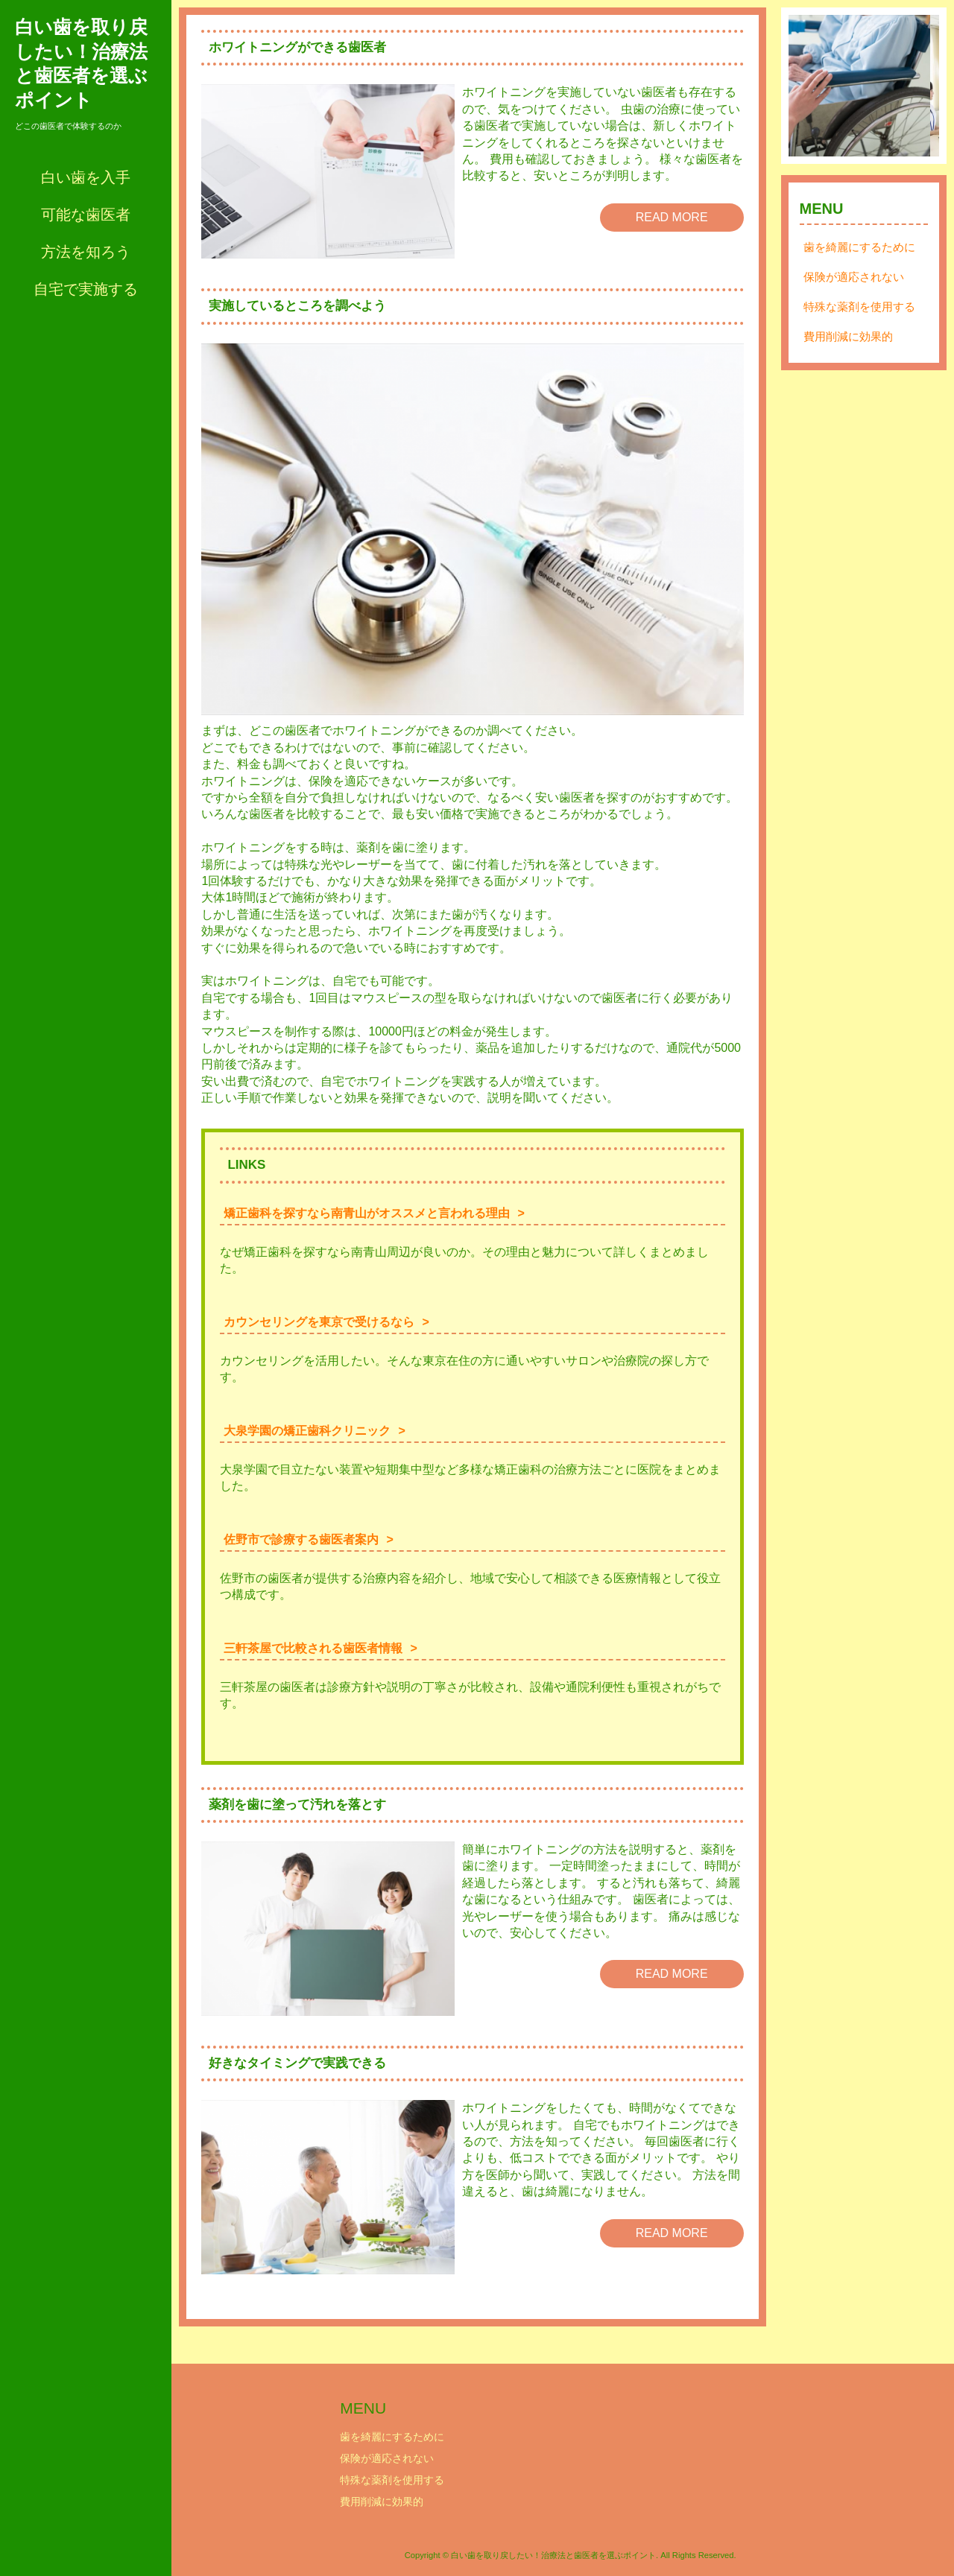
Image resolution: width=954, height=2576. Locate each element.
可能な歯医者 (85, 214)
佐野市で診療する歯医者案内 (301, 1539)
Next (920, 90)
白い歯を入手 (85, 177)
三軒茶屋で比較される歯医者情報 (313, 1648)
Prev (808, 90)
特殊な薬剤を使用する (859, 315)
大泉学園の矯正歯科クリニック (307, 1430)
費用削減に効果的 (848, 345)
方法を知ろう (85, 252)
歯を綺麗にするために (859, 256)
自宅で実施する (86, 289)
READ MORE (672, 217)
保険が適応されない (853, 285)
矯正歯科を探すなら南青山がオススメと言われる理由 (367, 1213)
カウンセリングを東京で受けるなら (319, 1322)
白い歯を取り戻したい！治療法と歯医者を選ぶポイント (81, 63)
